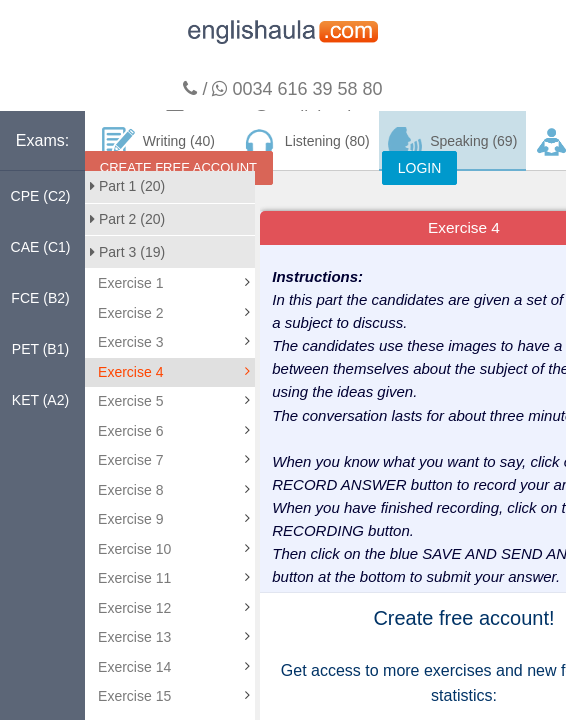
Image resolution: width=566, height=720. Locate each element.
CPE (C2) (41, 196)
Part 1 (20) (127, 186)
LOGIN (420, 168)
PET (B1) (40, 349)
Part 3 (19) (127, 252)
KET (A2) (40, 400)
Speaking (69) (453, 142)
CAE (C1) (41, 247)
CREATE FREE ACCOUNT (178, 167)
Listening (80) (305, 142)
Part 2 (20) (127, 219)
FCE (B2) (40, 298)
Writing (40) (158, 142)
